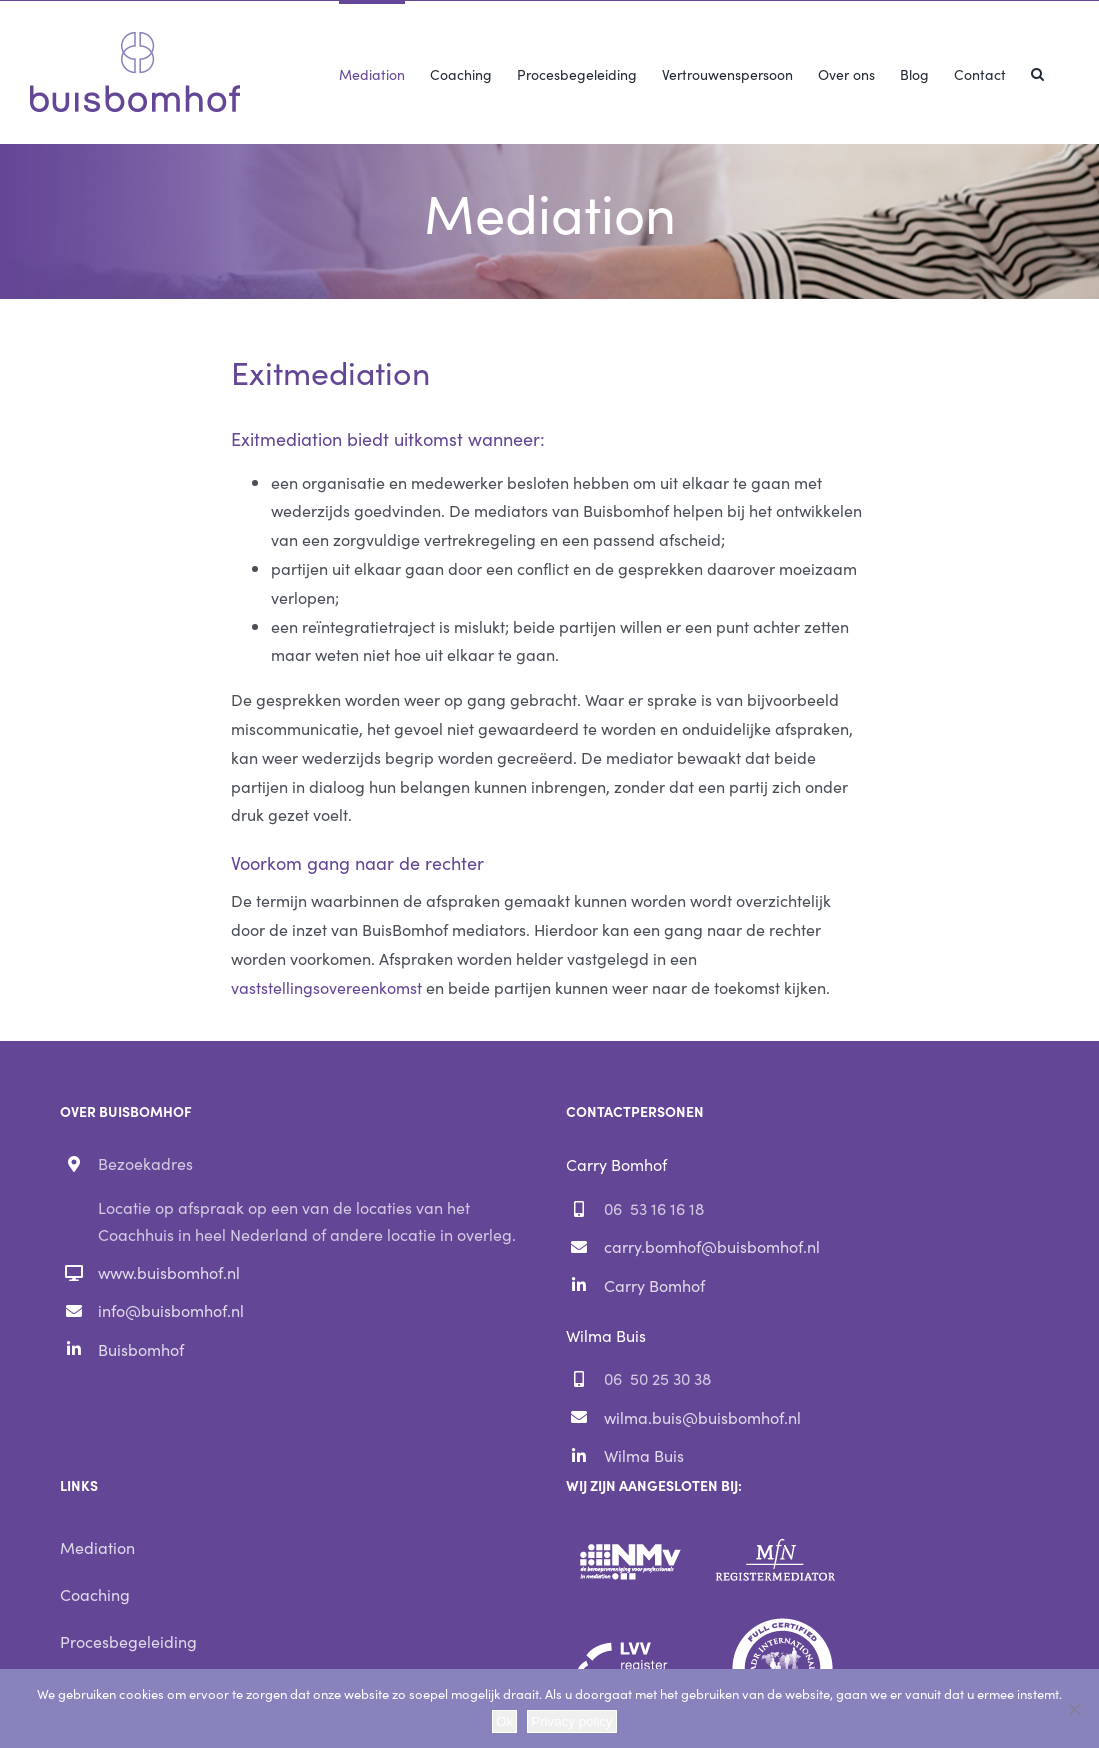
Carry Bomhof (654, 1285)
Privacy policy (571, 1721)
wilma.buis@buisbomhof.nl (702, 1417)
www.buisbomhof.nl (169, 1272)
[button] (1037, 72)
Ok (504, 1721)
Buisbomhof (141, 1349)
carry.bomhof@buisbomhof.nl (712, 1246)
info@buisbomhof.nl (171, 1310)
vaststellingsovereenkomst (326, 987)
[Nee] (1074, 1709)
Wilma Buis (644, 1455)
